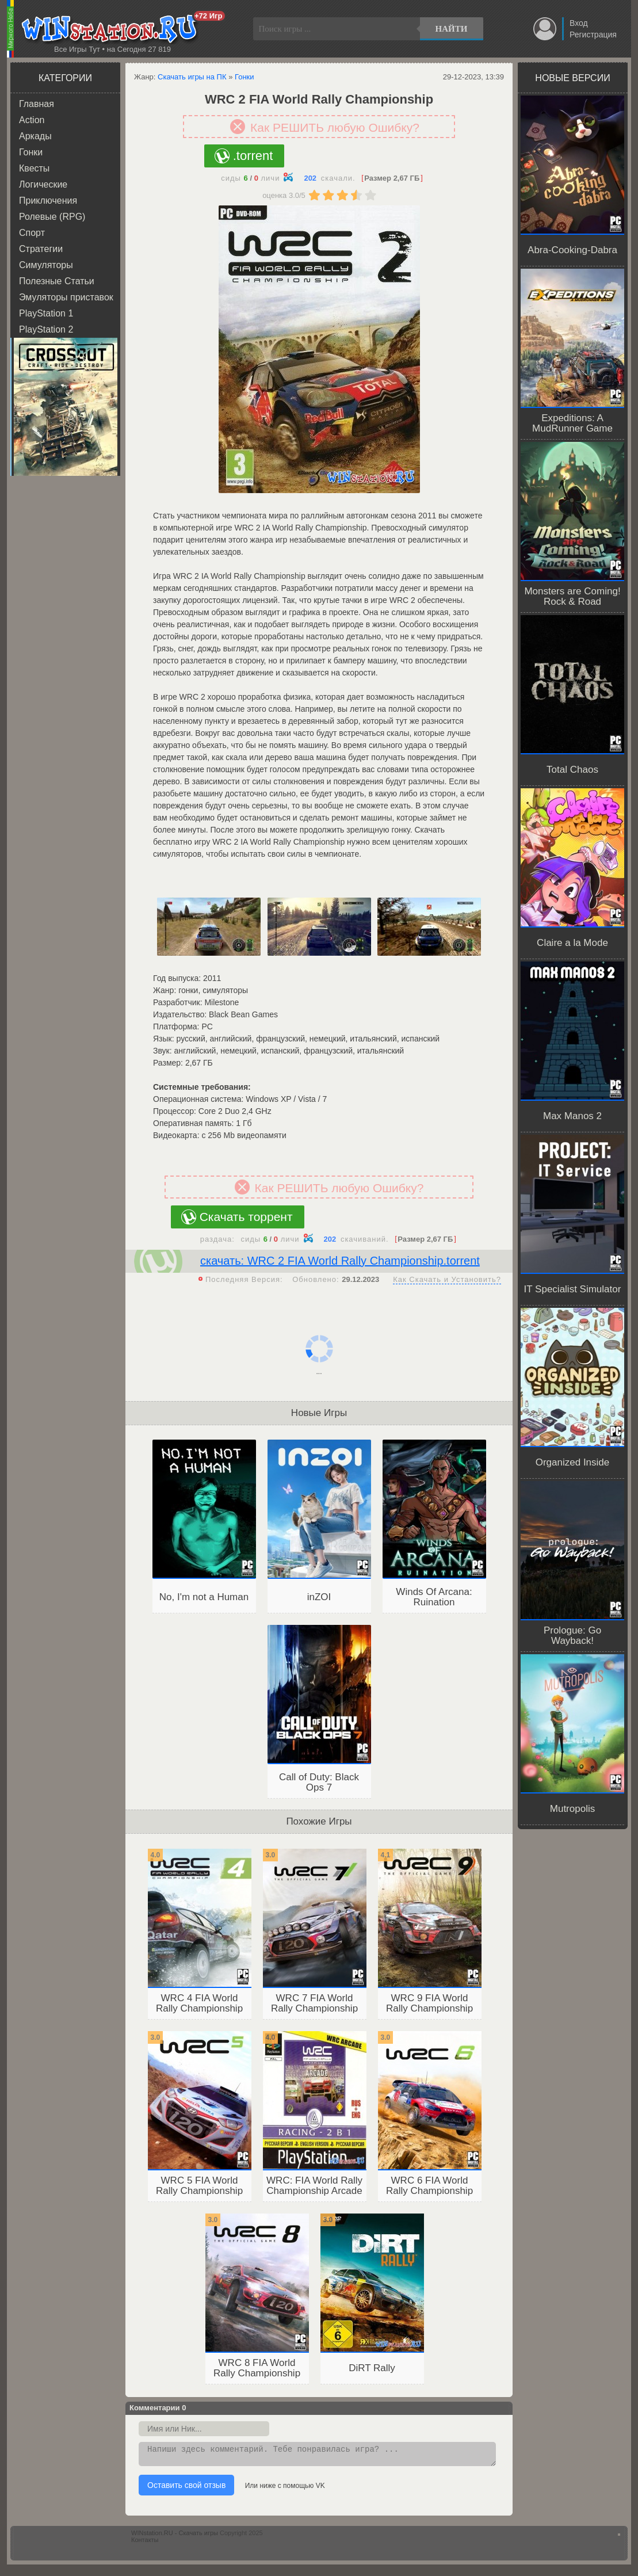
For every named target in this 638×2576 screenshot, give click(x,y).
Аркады (35, 136)
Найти (451, 28)
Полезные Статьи (56, 281)
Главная (36, 104)
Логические (43, 184)
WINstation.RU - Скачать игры (174, 2536)
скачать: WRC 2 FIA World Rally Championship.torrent (340, 1260)
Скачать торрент (246, 1216)
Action (31, 120)
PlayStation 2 (46, 329)
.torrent (253, 155)
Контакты (145, 2543)
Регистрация (593, 34)
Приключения (48, 200)
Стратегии (41, 249)
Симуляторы (46, 265)
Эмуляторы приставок (66, 297)
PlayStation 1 (46, 313)
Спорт (32, 233)
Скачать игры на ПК (192, 76)
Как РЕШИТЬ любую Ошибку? (334, 127)
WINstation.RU (112, 29)
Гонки (31, 152)
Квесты (34, 168)
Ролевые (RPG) (52, 217)
